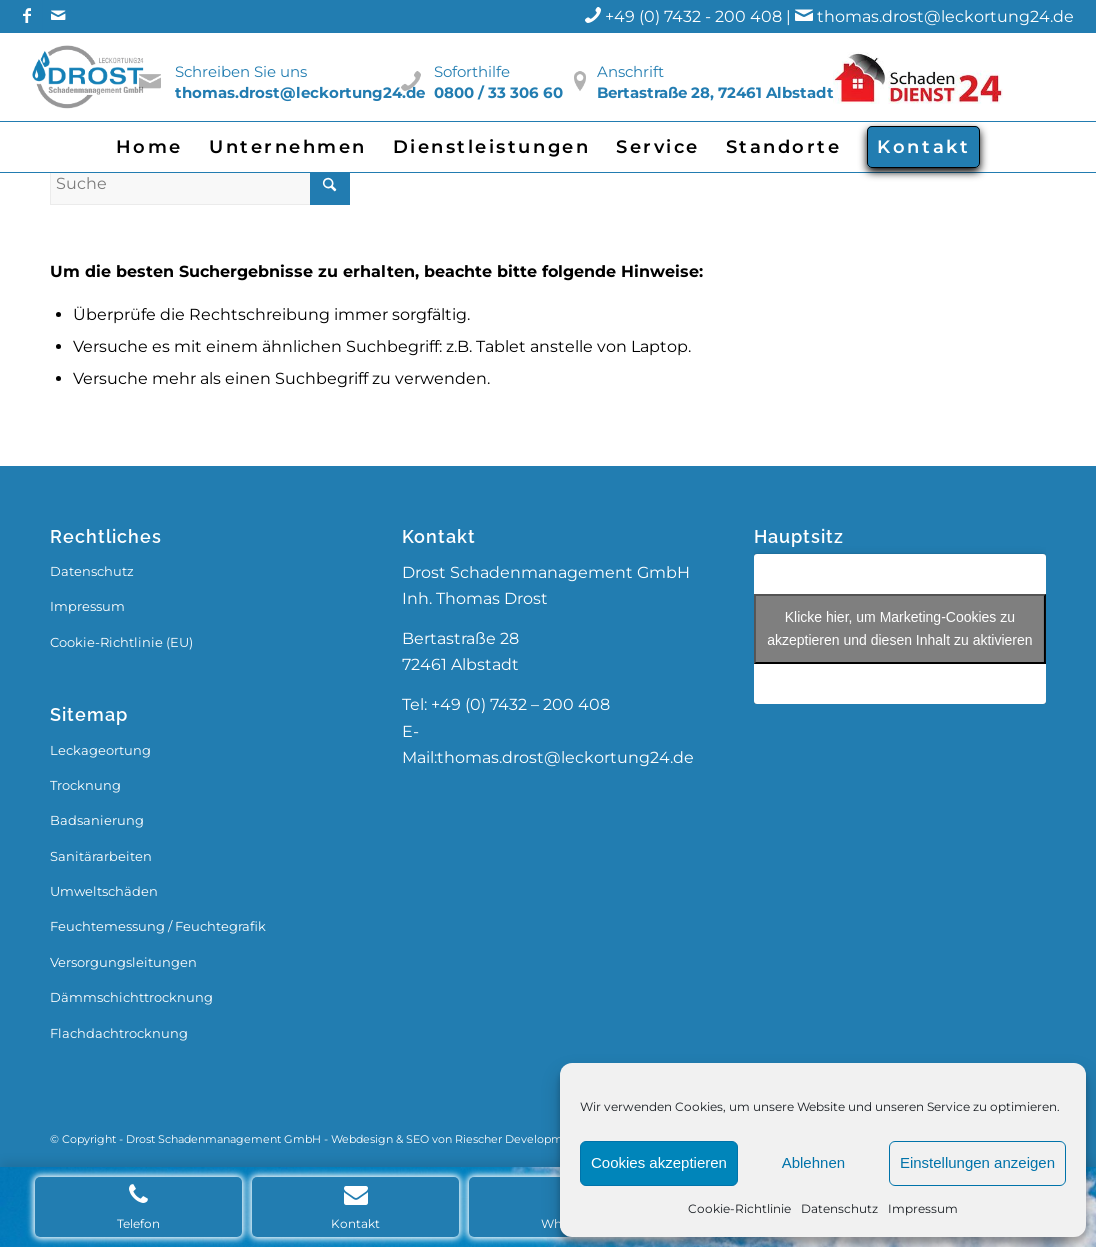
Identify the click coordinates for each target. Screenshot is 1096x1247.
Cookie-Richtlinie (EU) (121, 642)
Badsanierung (97, 820)
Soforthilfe (472, 71)
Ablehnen (813, 1162)
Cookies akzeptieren (659, 1162)
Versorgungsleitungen (123, 962)
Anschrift (630, 71)
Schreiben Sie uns (241, 71)
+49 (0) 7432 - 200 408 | (711, 16)
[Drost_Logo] (90, 77)
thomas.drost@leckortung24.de (945, 16)
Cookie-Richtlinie (739, 1208)
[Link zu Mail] (58, 15)
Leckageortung (100, 750)
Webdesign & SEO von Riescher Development (456, 1139)
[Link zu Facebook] (27, 15)
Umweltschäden (104, 891)
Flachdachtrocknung (119, 1033)
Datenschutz (839, 1208)
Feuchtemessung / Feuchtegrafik (158, 926)
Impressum (923, 1208)
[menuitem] (149, 147)
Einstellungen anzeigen (977, 1162)
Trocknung (85, 785)
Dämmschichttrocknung (131, 997)
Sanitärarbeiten (101, 856)
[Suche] (200, 183)
